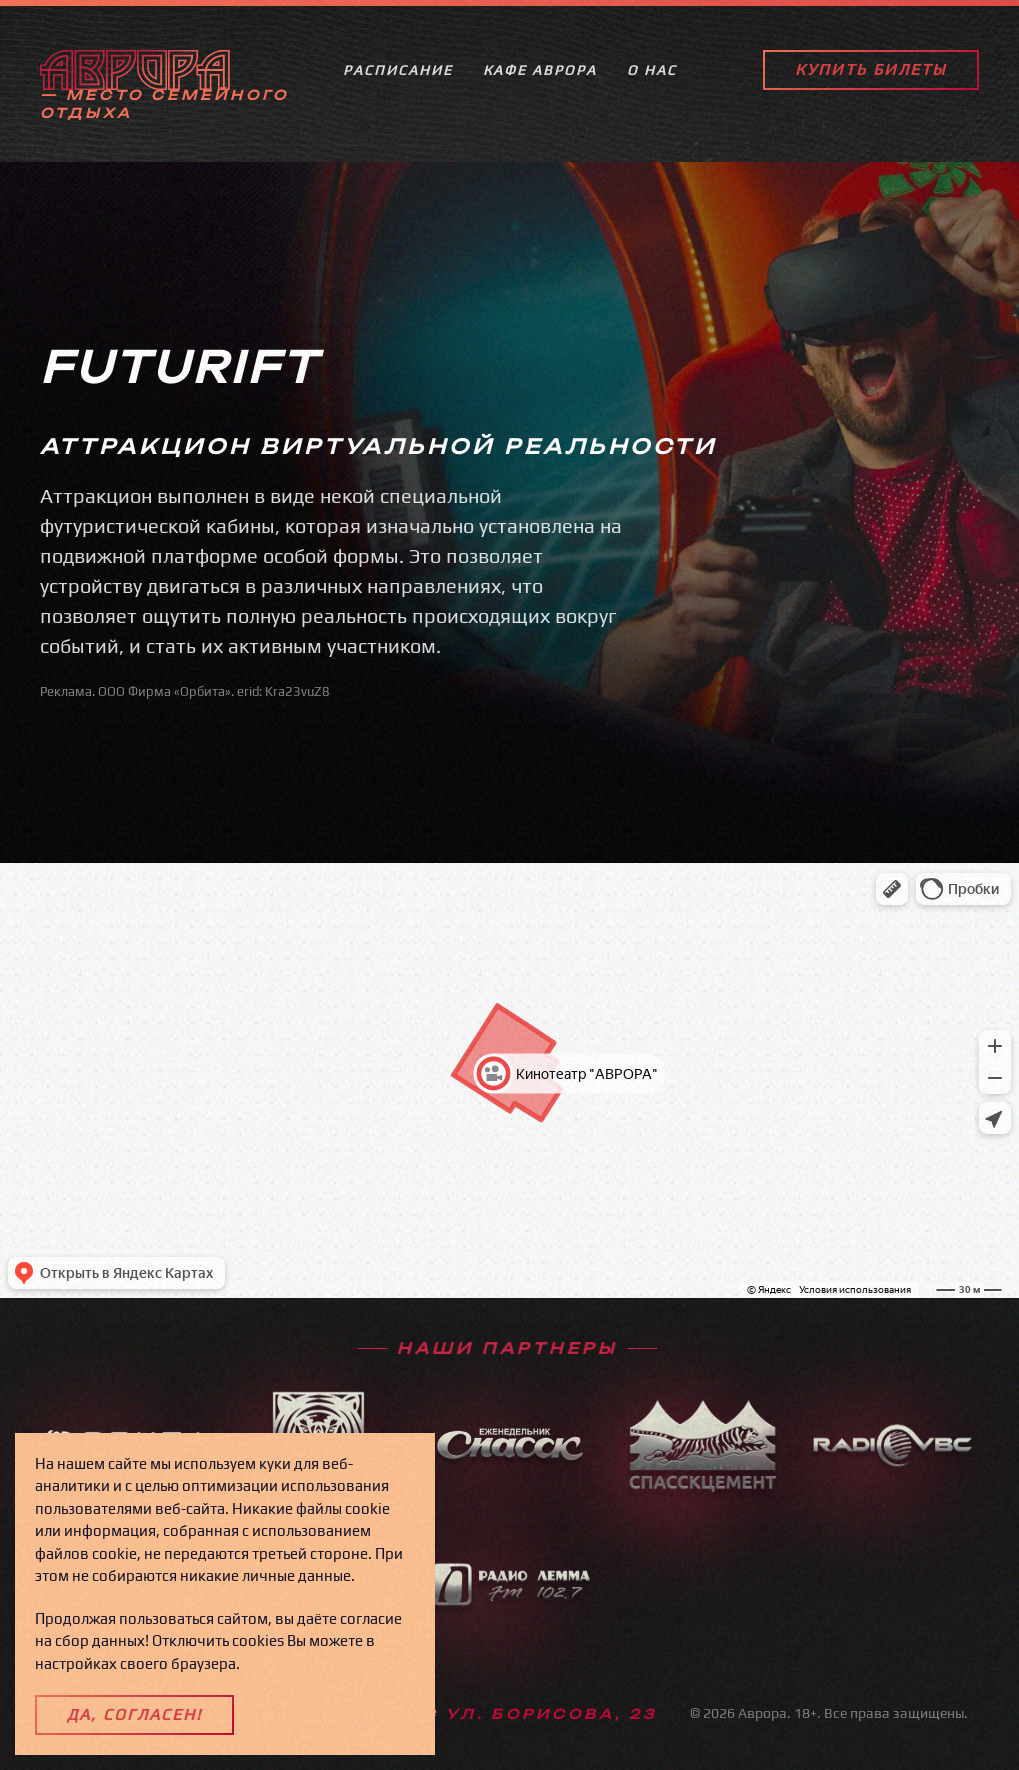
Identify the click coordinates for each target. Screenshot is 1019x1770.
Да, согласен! (134, 1714)
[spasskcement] (701, 1486)
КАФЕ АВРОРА (540, 76)
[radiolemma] (510, 1608)
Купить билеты (871, 75)
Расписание (398, 76)
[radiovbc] (893, 1471)
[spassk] (510, 1466)
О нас (652, 76)
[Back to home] (135, 76)
